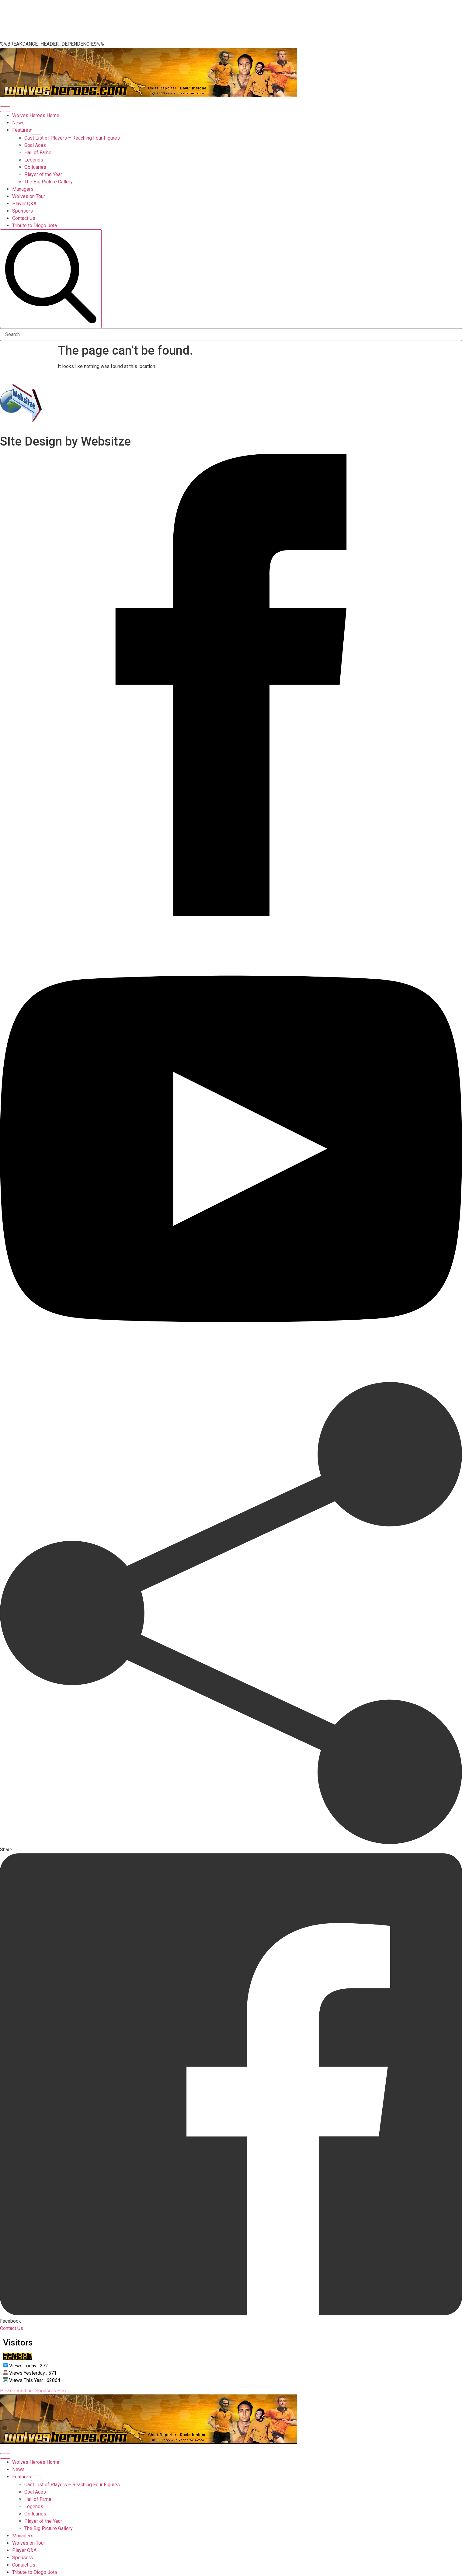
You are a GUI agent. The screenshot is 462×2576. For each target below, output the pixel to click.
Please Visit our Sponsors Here (34, 2391)
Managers (22, 189)
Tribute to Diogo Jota (34, 225)
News (18, 123)
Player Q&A (24, 204)
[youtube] (231, 1378)
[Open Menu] (5, 109)
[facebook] (231, 914)
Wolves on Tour (28, 196)
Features (21, 130)
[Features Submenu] (36, 131)
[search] (51, 278)
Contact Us (23, 218)
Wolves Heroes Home (35, 115)
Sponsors (22, 211)
